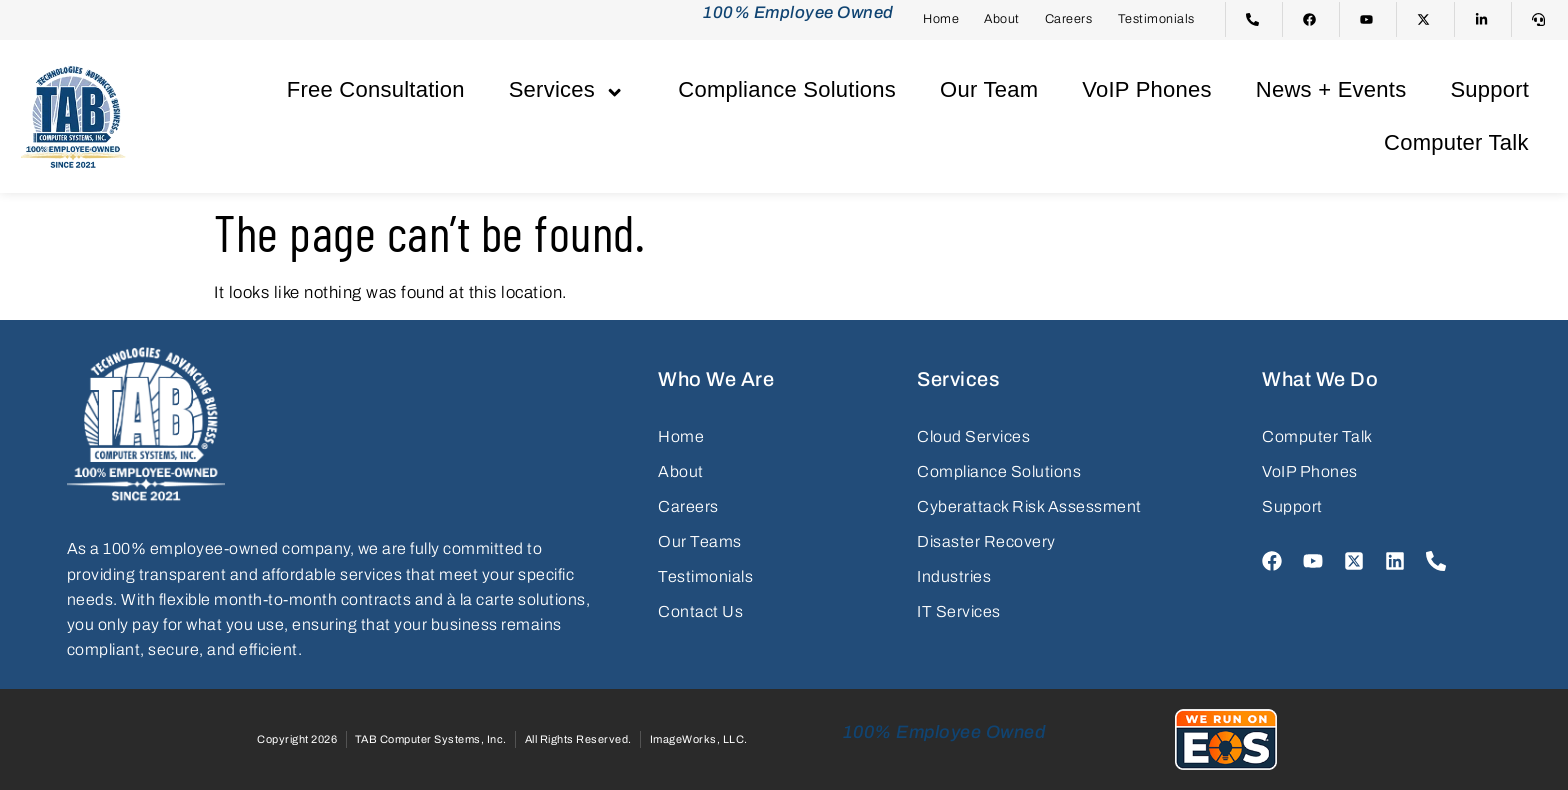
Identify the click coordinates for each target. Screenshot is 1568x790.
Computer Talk (1456, 142)
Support (1489, 89)
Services (572, 90)
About (1002, 19)
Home (941, 19)
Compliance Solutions (787, 89)
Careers (1069, 19)
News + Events (1331, 89)
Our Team (989, 89)
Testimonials (1156, 19)
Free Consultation (376, 89)
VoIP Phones (1147, 89)
